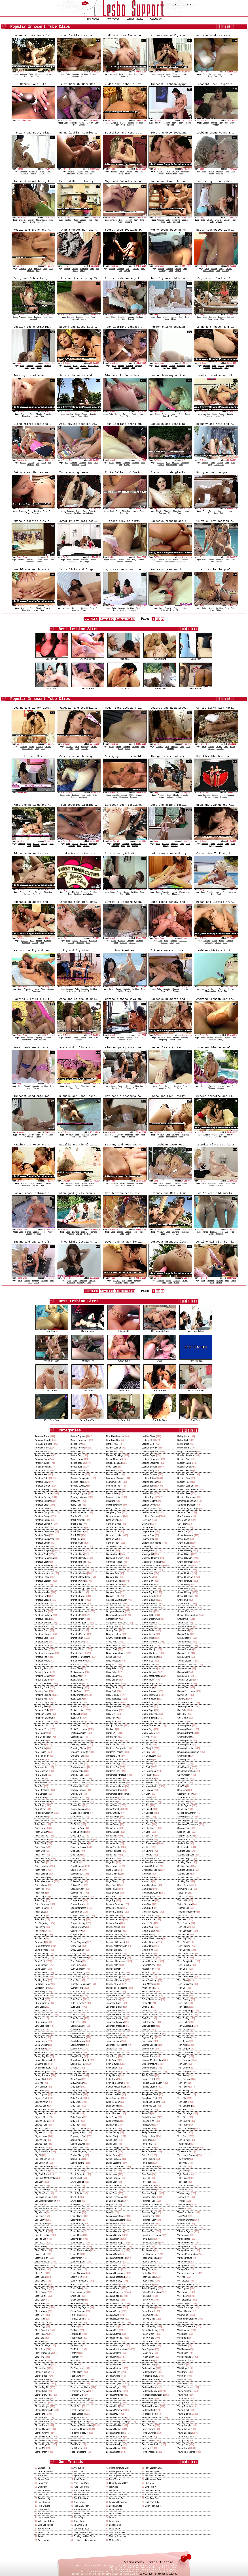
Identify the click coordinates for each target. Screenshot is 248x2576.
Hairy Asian (111, 1668)
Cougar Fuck (77, 1904)
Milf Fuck (146, 1767)
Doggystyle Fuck (79, 2136)
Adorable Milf (41, 1451)
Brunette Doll (77, 1592)
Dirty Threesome (78, 2128)
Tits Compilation (185, 2185)
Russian (38, 1137)
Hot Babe (110, 1858)
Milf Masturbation (150, 1786)
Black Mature (41, 2311)
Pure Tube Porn (51, 1419)
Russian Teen (184, 1493)
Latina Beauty (112, 2132)
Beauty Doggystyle (44, 2060)
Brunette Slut (77, 1638)
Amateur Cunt (41, 1527)
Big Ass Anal (41, 2098)
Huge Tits (110, 1896)
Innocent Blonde (114, 1908)
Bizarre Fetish (41, 2258)
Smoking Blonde (185, 1729)
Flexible (215, 797)
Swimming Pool (184, 1889)
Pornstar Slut (148, 2223)
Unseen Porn (51, 658)
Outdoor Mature (149, 2064)
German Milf (112, 1539)
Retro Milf (146, 2448)
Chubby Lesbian (78, 1778)
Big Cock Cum (42, 2170)
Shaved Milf (183, 1584)
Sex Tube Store (159, 1419)
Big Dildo (39, 2204)
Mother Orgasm (149, 1942)
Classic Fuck (77, 1805)
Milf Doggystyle (149, 1756)
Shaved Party (183, 1588)
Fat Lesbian (76, 2345)
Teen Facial (182, 1995)
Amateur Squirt (42, 1630)
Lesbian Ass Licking (115, 2220)
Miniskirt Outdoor (150, 1866)
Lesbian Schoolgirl (115, 2433)
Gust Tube (87, 1389)
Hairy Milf (110, 1714)
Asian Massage (42, 1877)
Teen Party (182, 2075)
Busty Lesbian (77, 1710)
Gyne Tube (123, 1389)
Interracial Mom (113, 1969)
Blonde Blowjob (42, 2395)
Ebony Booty (77, 2231)
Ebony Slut (76, 2269)
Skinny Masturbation (187, 1664)
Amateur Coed (42, 1508)
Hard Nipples (112, 1737)
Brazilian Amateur (79, 1508)
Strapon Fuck (183, 1832)
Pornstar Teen (148, 2231)
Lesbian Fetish (113, 2288)
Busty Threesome (79, 1729)
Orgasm (178, 271)
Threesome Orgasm (187, 2155)
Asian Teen (40, 1915)
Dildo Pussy (76, 2075)
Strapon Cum (183, 1828)
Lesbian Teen (148, 1486)
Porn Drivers (51, 1330)
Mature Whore (149, 1733)
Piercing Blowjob (150, 2166)
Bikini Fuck (40, 2254)
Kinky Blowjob (113, 2064)
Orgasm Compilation (152, 2033)
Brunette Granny (78, 1603)
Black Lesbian (41, 2307)
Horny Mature (112, 1832)
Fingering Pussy (78, 2433)
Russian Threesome (187, 1497)
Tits (120, 271)
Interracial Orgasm (115, 1972)
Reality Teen (148, 2360)
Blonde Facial (41, 2417)
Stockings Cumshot (186, 1813)
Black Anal (40, 2269)
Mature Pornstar (149, 1691)
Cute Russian (77, 2018)
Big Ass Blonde (42, 2109)
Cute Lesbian (77, 2010)
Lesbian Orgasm (114, 2383)
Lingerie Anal (148, 1531)
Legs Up (110, 2212)
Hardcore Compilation (116, 1748)
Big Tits (127, 271)
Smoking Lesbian (185, 1748)
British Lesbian (78, 1527)
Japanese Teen (113, 2041)
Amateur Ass (41, 1474)
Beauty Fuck (41, 2064)
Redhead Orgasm (150, 2402)
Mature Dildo (148, 1615)
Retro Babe (147, 2421)
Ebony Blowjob (78, 2227)
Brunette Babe (77, 1550)
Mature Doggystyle (151, 1619)
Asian (78, 511)
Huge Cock (111, 1870)
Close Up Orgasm (79, 1843)
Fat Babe (75, 2330)
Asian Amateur (42, 1820)
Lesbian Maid (112, 2341)
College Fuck (77, 1873)
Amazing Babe (42, 1672)
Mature (214, 123)
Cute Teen (75, 2022)
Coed (44, 1135)
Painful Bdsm (148, 2075)
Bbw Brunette (41, 1995)
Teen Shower (183, 2094)
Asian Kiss (40, 1870)
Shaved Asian (184, 1543)
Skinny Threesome (186, 1691)
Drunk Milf (75, 2185)
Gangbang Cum (114, 1512)
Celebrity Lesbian (79, 1744)
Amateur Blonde (42, 1486)
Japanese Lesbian (115, 2022)
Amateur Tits (41, 1657)
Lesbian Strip (148, 1470)
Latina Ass (111, 2128)
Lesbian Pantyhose (115, 2395)
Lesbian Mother (113, 2368)
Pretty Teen (147, 2284)
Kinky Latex (111, 2067)
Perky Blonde (148, 2128)
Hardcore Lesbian (114, 1752)
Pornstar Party (149, 2216)
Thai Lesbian (183, 2144)
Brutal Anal (76, 1664)
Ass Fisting (40, 1927)
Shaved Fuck (183, 1569)
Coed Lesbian (77, 1866)
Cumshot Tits (77, 1988)
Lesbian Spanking (150, 1451)
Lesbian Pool (112, 2406)
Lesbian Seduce (114, 2440)
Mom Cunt (147, 1881)
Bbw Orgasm (41, 2022)
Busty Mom (76, 1718)
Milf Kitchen (147, 1782)
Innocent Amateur (114, 1904)
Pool (75, 125)
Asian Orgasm (42, 1896)
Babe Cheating (42, 1957)
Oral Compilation (150, 2014)
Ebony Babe (76, 2216)
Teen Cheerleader (186, 1953)
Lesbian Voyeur (149, 1505)
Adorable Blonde (43, 1440)
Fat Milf (74, 2353)
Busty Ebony (77, 1699)
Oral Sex (146, 2029)
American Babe (42, 1710)
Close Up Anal (77, 1828)
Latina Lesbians (113, 2163)
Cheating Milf (77, 1759)
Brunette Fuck (77, 1600)
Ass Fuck (39, 1931)
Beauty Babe (41, 2052)
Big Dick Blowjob (43, 2189)
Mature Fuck (148, 1638)
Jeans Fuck (111, 2048)
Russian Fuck (184, 1482)
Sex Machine (183, 1520)
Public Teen (147, 2300)
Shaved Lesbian (185, 1577)
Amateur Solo (41, 1626)
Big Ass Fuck (41, 2125)
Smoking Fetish (184, 1740)
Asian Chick (40, 1843)
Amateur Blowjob (43, 1489)
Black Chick (40, 2296)
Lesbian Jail (112, 2326)
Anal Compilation (43, 1737)
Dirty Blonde (76, 2094)
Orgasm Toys (148, 2037)
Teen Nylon (182, 2056)
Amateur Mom (41, 1588)
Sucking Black (184, 1862)
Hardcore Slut (112, 1767)
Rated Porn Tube (87, 1419)
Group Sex (111, 1657)
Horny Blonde (112, 1805)
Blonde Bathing (42, 2379)
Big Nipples (40, 2212)
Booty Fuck (76, 1505)
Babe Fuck (40, 1961)
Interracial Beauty (114, 1934)
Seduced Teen (184, 1512)
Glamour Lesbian (114, 1581)
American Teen (42, 1729)
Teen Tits (181, 2132)
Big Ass (211, 749)
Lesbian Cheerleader (116, 2246)
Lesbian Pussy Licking (117, 2421)
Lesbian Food (112, 2300)
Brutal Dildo (76, 1668)
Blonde (211, 171)
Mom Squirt (147, 1908)
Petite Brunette (149, 2151)
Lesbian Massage (114, 2345)
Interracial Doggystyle (116, 1946)
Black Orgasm (41, 2322)
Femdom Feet (77, 2383)
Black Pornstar (42, 2330)
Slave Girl (182, 1699)
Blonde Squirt (77, 1459)
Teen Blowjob (183, 1946)
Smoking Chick (184, 1737)
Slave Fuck (182, 1695)
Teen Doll (181, 1988)
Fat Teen (75, 2364)
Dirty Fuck (75, 2106)
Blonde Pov (76, 1444)
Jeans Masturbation (115, 2052)
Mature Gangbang (150, 1641)
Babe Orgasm (41, 1965)
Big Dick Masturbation (45, 2201)
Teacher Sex (183, 1908)
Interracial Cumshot (115, 1942)
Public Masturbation (151, 2292)
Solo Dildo (182, 1763)
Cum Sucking (77, 1976)
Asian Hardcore (42, 1866)
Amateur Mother (42, 1592)
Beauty (82, 271)
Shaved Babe (183, 1546)
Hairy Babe (111, 1672)
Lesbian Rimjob (113, 2429)
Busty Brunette (78, 1695)
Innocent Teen (113, 1923)
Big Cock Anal (41, 2163)
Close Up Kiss (77, 1835)
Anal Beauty (41, 1733)
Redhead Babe (149, 2372)
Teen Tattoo (183, 2125)
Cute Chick (76, 2007)
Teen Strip (182, 2117)
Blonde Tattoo (77, 1463)
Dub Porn (51, 687)
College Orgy (77, 1881)
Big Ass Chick (41, 2117)
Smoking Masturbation (188, 1752)
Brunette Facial (78, 1596)
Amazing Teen (42, 1706)
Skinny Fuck (183, 1653)
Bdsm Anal (40, 2037)
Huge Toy (110, 1900)
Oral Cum (146, 2018)
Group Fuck (112, 1649)
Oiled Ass (146, 2010)
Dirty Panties (77, 2117)
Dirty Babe (76, 2087)
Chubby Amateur (79, 1767)
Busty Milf (75, 1714)
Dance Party (76, 2052)
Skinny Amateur (185, 1626)
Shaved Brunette (185, 1562)
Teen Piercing (184, 2079)
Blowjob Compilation (80, 1478)
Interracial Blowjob (115, 1938)
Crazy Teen (76, 1953)
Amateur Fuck (41, 1554)
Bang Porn (195, 658)
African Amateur (42, 1463)
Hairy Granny (112, 1695)
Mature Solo (148, 1706)
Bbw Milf (39, 2018)
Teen (26, 76)
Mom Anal (146, 1873)
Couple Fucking (78, 1919)
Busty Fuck (76, 1702)
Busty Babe (76, 1683)
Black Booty (40, 2292)
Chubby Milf (76, 1786)
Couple (127, 465)
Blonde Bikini (41, 2391)
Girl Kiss (110, 1550)
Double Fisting (77, 2155)
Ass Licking (40, 1934)
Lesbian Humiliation (115, 2322)
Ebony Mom (76, 2258)
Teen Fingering (184, 2010)
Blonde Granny (42, 2433)
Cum (232, 123)
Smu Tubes (195, 1419)
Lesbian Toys (148, 1497)
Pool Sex (146, 2178)
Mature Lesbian (149, 1668)
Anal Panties (41, 1782)
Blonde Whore (77, 1474)
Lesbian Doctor (113, 2269)
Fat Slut (74, 2360)
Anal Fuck (39, 1759)
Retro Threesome (150, 2452)
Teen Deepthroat (185, 1976)
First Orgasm (77, 2448)
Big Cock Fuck (42, 2174)
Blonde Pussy (77, 1447)
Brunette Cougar (78, 1584)
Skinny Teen (183, 1687)
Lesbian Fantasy (114, 2280)
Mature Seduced (150, 1699)
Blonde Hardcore (43, 2436)
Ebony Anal (76, 2212)
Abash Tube (123, 1360)
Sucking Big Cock (185, 1854)
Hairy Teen (111, 1721)
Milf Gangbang (149, 1771)
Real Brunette (148, 2345)
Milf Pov (146, 1805)
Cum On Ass (77, 1965)
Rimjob (135, 846)
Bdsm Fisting (41, 2041)
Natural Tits (147, 1972)
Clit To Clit (75, 1824)
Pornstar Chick (149, 2197)
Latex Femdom (113, 2102)
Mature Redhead (150, 1695)
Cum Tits (75, 1980)
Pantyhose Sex (149, 2106)
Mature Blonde (149, 1596)
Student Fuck (183, 1839)
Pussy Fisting (148, 2307)
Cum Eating (76, 1961)
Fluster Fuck (87, 687)
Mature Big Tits (149, 1592)
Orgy (210, 465)
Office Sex (147, 2007)
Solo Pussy (182, 1778)
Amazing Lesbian (43, 1695)
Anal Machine (41, 1771)
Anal (66, 463)
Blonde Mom (41, 2452)
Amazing (162, 271)
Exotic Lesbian (78, 2300)
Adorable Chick (42, 1447)
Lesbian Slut (148, 1440)
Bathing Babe (41, 1976)
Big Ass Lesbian (42, 2128)
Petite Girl (146, 2155)
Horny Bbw (111, 1801)
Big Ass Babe (41, 2106)
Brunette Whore (78, 1660)
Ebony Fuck (76, 2239)
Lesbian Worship (150, 1512)
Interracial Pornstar (115, 1980)
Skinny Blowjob (184, 1645)
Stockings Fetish (185, 1816)
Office (36, 1282)
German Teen (112, 1543)
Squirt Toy (182, 1809)
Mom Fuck (147, 1889)
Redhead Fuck (149, 2387)
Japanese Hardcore (115, 2014)
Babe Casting (41, 1953)
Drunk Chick (76, 2178)
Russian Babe (184, 1463)
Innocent (75, 76)
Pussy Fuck (147, 2311)
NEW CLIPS (107, 619)
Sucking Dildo (184, 1873)
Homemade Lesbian (116, 1782)
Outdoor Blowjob (150, 2052)
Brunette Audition (79, 1546)
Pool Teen (146, 2182)
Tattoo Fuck (183, 1893)
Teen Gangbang (185, 2026)
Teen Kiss (182, 2045)
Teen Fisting (183, 2018)
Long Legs (147, 1546)
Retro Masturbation (151, 2444)
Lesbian (48, 74)
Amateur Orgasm (43, 1600)
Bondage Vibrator (79, 1497)
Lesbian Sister (113, 2452)
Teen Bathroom (184, 1931)
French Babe (112, 1493)
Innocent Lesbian (114, 1919)
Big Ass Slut (40, 2140)
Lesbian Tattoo (149, 1478)
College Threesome (80, 1896)
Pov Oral (146, 2246)
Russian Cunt (183, 1478)
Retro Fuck (147, 2436)
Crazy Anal (76, 1938)
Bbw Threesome (43, 2033)
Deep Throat (126, 1088)
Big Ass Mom (41, 2136)
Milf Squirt (146, 1824)
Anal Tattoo (40, 1797)
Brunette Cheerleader (81, 1577)
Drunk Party (76, 2193)
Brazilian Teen (77, 1516)
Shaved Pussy (184, 1592)
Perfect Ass (147, 2125)
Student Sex (183, 1843)
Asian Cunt (40, 1851)
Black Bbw (40, 2280)
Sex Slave (182, 1527)
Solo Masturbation (186, 1771)
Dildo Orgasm (77, 2071)
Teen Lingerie (183, 2048)
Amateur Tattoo (42, 1645)
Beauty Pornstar (42, 2075)
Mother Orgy (148, 1946)
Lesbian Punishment (116, 2417)
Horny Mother (112, 1843)
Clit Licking (76, 1820)
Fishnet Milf (111, 1451)
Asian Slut (40, 1912)
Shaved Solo (183, 1600)
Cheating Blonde (79, 1748)
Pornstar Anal (148, 2185)
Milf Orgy (146, 1794)
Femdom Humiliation (80, 2387)
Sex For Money (184, 1516)
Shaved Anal (183, 1539)
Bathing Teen (41, 1980)
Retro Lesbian (148, 2440)
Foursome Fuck (113, 1482)
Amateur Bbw (41, 1482)
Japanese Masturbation (117, 2029)
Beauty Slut (40, 2079)
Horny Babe (112, 1797)
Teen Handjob (184, 2037)
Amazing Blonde (43, 1680)
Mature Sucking (149, 1718)
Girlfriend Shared (114, 1565)
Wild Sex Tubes (51, 1360)
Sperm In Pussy (185, 1794)
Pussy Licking (148, 2319)
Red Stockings (149, 2364)
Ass (142, 171)
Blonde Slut (76, 1451)
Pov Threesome (149, 2254)
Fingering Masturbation (82, 2425)
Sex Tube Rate (123, 1419)
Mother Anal (147, 1927)
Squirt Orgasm (184, 1805)
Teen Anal (182, 1915)
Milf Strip (146, 1832)
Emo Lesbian (77, 2284)
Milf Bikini (146, 1744)
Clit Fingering (77, 1816)
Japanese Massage (115, 2026)
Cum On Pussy (78, 1972)
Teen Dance (183, 1972)
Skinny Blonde (184, 1641)
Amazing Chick (42, 1687)
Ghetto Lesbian (113, 1546)
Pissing (188, 123)
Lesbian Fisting (113, 2296)
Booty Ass (75, 1501)
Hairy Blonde (112, 1680)
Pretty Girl (146, 2273)
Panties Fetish (149, 2079)
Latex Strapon (113, 2121)
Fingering (39, 74)
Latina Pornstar (113, 2185)
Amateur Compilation (45, 1512)
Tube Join (123, 658)
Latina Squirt (112, 2189)
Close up (32, 171)
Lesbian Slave (148, 1436)
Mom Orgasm (148, 1896)
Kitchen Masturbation (116, 2087)
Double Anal (76, 2140)
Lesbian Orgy (112, 2387)
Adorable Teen (42, 1459)
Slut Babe (182, 1710)
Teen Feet (182, 2003)
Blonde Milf (40, 2448)
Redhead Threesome (152, 2417)
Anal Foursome (42, 1756)
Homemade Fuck (114, 1778)
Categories (156, 18)
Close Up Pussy (78, 1847)
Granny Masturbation (116, 1638)
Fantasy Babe (77, 2319)
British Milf (75, 1535)
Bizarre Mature (42, 2265)
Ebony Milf (76, 2254)
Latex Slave (112, 2117)
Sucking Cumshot (185, 1870)
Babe (31, 74)
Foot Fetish (111, 1470)
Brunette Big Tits (78, 1562)
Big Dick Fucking (43, 2197)
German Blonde (113, 1524)
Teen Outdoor (184, 2067)
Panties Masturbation (152, 2083)
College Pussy (77, 1889)
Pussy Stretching (150, 2330)
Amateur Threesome (45, 1653)
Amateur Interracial (44, 1573)
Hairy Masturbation (115, 1706)
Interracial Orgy (113, 1976)
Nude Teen (147, 1976)
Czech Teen (76, 2048)
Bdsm (119, 892)
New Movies (112, 18)
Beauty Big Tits (42, 2056)
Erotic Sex (75, 2296)
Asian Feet (40, 1854)
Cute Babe (76, 1995)
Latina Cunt (111, 2144)
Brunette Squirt (78, 1645)
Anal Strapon (41, 1794)
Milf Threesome (149, 1843)
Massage (176, 894)
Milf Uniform (147, 1851)
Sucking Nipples (185, 1877)
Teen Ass (181, 1919)
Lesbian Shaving (114, 2444)
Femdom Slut (77, 2395)
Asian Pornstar (42, 1904)
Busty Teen (76, 1725)
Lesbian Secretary (115, 2436)
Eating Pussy (77, 2204)
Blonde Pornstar (78, 1440)
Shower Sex (183, 1619)
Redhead (84, 269)
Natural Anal (148, 1953)
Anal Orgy (39, 1778)
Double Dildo (77, 2147)
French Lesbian (113, 1497)
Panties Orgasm (149, 2087)
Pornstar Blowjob (150, 2193)
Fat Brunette (76, 2338)
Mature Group (148, 1645)
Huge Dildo (111, 1877)
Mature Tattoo (148, 1721)
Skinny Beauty (184, 1638)
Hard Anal (111, 1729)
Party (129, 1040)
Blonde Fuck (41, 2425)
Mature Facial (148, 1622)
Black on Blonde (43, 2364)
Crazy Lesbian (77, 1950)
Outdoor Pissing (149, 2067)
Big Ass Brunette (43, 2113)
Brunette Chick (78, 1581)
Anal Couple (41, 1740)
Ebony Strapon (78, 2273)
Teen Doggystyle (185, 1984)
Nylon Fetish (148, 1988)
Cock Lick (75, 1862)
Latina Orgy (111, 2182)
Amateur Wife (41, 1664)
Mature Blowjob (149, 1600)
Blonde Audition (42, 2372)
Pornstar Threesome (152, 2235)
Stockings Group (185, 1820)
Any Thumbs (195, 1360)
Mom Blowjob (148, 1877)
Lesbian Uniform (150, 1501)
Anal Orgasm (41, 1775)
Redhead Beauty (150, 2376)
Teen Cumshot (184, 1965)
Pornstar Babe (149, 2189)
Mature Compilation (151, 1607)
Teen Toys (182, 2136)
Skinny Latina (183, 1657)
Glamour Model (113, 1588)
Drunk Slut (76, 2197)
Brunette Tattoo (78, 1649)
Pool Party (147, 2174)
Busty (128, 269)
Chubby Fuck (77, 1775)
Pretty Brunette (149, 2265)
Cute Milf (75, 2014)
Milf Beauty (147, 1740)
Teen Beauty (183, 1934)
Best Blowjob (41, 2087)
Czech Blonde (77, 2033)
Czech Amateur (78, 2026)
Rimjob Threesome (186, 1451)
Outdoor (39, 76)
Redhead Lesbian (150, 2391)
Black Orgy (40, 2326)
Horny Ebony (112, 1820)
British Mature (77, 1531)
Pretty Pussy (148, 2280)
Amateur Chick (42, 1505)
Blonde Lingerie (42, 2444)
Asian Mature (41, 1885)
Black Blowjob (41, 2288)
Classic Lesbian (78, 1809)
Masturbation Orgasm (152, 1565)
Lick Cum (146, 1524)
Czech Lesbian (78, 2041)
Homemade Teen (114, 1790)
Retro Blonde (148, 2425)
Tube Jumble (123, 1330)
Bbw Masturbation (43, 2014)
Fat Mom (75, 2357)
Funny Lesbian (113, 1508)
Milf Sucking (148, 1835)
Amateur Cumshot (43, 1524)
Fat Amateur (76, 2322)
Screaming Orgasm (186, 1505)
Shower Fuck (183, 1611)
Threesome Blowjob (187, 2147)
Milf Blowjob (147, 1748)
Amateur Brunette (43, 1493)
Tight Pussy (183, 2178)
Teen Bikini (182, 1942)
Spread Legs (183, 1801)
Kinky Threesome (114, 2083)
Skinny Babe (183, 1634)
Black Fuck (40, 2303)
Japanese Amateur (115, 1995)
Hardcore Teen (113, 1771)
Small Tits (182, 1721)
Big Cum (39, 2182)
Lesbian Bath (112, 2227)
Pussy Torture (148, 2341)
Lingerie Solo (148, 1535)
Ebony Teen (76, 2277)
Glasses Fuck (112, 1596)
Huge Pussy (112, 1889)
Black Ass (39, 2273)
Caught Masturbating (81, 1740)
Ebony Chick (77, 2235)
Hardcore (222, 74)
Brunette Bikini (77, 1565)
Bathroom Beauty (43, 1984)
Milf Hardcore (148, 1778)
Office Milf (146, 2003)
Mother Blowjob (149, 1931)
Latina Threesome (115, 2197)
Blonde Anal (40, 2368)
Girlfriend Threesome (116, 1569)
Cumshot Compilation (81, 1984)
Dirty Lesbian (77, 2109)
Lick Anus (146, 1520)
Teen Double (183, 1991)
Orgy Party (147, 2041)
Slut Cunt (181, 1714)
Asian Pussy (41, 1908)
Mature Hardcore (150, 1653)
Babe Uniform (41, 1972)
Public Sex (147, 2296)
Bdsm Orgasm (42, 2045)
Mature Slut (147, 1702)
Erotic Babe (76, 2288)
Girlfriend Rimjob (114, 1562)
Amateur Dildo (42, 1535)
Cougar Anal (76, 1900)
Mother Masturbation (152, 1938)
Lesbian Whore (149, 1508)
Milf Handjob (148, 1775)
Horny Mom (111, 1839)
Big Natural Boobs (43, 2208)
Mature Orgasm (149, 1683)
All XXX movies (87, 658)
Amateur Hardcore (44, 1569)
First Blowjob (77, 2440)
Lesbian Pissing (113, 2402)
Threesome (70, 173)
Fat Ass (74, 2326)
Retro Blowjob (148, 2429)
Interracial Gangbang (116, 1957)
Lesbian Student (150, 1474)
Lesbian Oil (111, 2379)
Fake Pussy (76, 2315)
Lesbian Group (113, 2311)
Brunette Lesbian (79, 1611)
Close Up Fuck (78, 1832)
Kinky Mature (112, 2075)
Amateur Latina (42, 1577)
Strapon (29, 1234)
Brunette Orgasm (79, 1622)
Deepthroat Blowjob (80, 2060)
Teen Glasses (184, 2029)
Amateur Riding (42, 1619)
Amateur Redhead (43, 1615)
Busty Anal (76, 1676)
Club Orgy (75, 1851)
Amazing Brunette (43, 1683)
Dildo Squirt (76, 2079)
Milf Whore (147, 1854)
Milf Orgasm (148, 1790)
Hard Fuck (111, 1733)
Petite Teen (147, 2163)
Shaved (219, 222)
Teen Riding (183, 2090)
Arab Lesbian (41, 1816)
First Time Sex (113, 1440)
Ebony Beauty (77, 2223)
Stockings (129, 1135)
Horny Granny (113, 1824)
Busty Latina (76, 1706)
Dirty (97, 123)
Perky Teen (147, 2140)
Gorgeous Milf (113, 1619)
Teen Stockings (184, 2113)
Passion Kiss (148, 2121)
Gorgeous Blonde (114, 1607)
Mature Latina (148, 1664)
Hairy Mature (112, 1710)
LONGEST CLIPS (125, 619)
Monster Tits (148, 1923)
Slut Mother (182, 1718)
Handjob (68, 1185)
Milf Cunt (146, 1752)
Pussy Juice (147, 2315)
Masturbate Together (152, 1562)
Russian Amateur (185, 1455)
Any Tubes (51, 1389)
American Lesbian (43, 1721)
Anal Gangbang (42, 1763)
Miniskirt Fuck (148, 1858)
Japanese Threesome (116, 2045)
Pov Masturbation (150, 2242)
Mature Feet (148, 1626)
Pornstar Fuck (148, 2201)
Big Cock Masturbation (46, 2178)
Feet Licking (76, 2372)
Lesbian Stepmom (150, 1459)
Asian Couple (41, 1847)
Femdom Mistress (79, 2391)
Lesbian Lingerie (114, 2338)
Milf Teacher (147, 1839)
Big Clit (38, 2155)
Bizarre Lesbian (42, 2261)
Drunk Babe (76, 2166)
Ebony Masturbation (80, 2250)
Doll (84, 1137)
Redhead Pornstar (150, 2406)
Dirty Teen (75, 2125)
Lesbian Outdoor (114, 2391)
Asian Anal (40, 1824)
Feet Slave (76, 2376)
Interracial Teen (113, 1984)
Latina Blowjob (113, 2136)
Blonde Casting (42, 2398)
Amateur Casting (43, 1497)
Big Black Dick (42, 2147)
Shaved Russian (185, 1596)
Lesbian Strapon (150, 1467)
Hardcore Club (113, 1744)
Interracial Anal (113, 1927)
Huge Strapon (113, 1893)
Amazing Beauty (43, 1676)
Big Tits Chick (41, 2227)
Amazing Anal (41, 1668)
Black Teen (40, 2349)
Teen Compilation (185, 1961)
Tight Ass (181, 2166)
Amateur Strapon (43, 1634)
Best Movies (92, 18)
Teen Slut (181, 2098)
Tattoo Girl (182, 1896)
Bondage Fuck (77, 1489)
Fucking (80, 173)
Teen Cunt (182, 1969)
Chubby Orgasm (78, 1790)
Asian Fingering (42, 1858)
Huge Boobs (112, 1866)
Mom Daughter (149, 1885)
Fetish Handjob (78, 2410)
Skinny (211, 173)
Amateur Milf (41, 1584)
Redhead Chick (149, 2383)
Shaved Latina (184, 1573)
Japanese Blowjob (115, 2007)
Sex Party (182, 1524)
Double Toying (77, 2163)
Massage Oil (148, 1554)
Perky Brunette (149, 2132)
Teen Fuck (182, 2022)
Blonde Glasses (42, 2429)
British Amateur (78, 1520)
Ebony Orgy (76, 2265)
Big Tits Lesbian (42, 2235)
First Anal (75, 2436)
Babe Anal (40, 1942)
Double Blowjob (78, 2144)
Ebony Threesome (79, 2280)
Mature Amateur (149, 1569)
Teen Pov (181, 2083)
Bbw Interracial (42, 2003)
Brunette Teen (77, 1653)
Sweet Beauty (184, 1885)
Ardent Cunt (159, 658)
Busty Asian (76, 1680)
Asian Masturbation (44, 1881)
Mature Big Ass (149, 1588)
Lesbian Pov (112, 2414)
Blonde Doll (40, 2414)
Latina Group (112, 2155)
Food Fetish (112, 1467)
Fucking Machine (114, 1505)
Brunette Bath (77, 1554)
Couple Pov (76, 1931)
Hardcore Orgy (113, 1763)
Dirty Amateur (77, 2083)
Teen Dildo (182, 1980)
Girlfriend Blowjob (114, 1558)
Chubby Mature (78, 1782)
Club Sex (75, 1858)
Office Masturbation (151, 1999)
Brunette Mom (77, 1619)
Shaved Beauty (184, 1550)
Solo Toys (182, 1790)
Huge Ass (110, 1862)
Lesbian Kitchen (114, 2334)
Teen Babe (182, 1927)
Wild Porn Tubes (195, 1330)
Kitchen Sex (112, 2090)
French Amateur (114, 1489)
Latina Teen (111, 2193)
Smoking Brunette (186, 1733)
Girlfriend (25, 173)
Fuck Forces (195, 687)
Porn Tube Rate (195, 1389)
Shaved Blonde (184, 1558)
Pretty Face (147, 2269)
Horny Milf (111, 1835)
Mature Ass (147, 1577)
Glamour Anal (112, 1573)
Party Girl (146, 2113)
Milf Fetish (147, 1763)
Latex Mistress (113, 2113)
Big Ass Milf (40, 2132)
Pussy (127, 173)
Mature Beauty (149, 1584)
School (82, 125)
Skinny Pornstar (185, 1680)
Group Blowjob (113, 1645)
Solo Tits (181, 1786)
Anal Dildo (40, 1744)
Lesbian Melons (113, 2353)
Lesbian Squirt (149, 1455)
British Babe (76, 1524)
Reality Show (148, 2357)
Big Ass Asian (41, 2102)
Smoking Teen (184, 1759)
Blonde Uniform (78, 1470)
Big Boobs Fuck (42, 2151)
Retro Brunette (149, 2433)
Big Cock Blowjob (43, 2166)
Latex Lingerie (113, 2109)
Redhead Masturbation (153, 2395)
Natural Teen (148, 1969)
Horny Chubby (113, 1813)
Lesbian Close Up (114, 2250)
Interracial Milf (113, 1965)
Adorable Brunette (43, 1444)
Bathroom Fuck (42, 1988)
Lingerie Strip (148, 1539)
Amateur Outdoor (43, 1607)
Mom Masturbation (151, 1893)
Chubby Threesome (80, 1801)
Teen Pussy (183, 2087)
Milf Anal (146, 1737)
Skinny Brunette (185, 1649)
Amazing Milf (41, 1699)
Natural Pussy (148, 1965)
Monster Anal (148, 1915)
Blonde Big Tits (42, 2387)
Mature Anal (147, 1573)
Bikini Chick (40, 2250)
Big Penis (39, 2216)
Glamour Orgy (113, 1592)
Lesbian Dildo (112, 2265)
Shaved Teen (183, 1603)
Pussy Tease (148, 2338)
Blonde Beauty (42, 2383)
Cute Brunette (77, 2003)
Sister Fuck (182, 1622)
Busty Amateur (78, 1672)
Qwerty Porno (87, 1330)
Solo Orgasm (183, 1775)
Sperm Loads (183, 1797)
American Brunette (44, 1718)
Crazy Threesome (79, 1957)
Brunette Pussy (78, 1634)
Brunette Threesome (80, 1657)
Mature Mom (148, 1680)
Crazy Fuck (76, 1946)
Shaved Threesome (186, 1607)
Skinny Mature (184, 1668)
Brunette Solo (77, 1641)
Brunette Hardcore (79, 1607)
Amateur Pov (41, 1611)
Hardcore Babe (113, 1740)
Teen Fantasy (183, 1999)
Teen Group (183, 2033)
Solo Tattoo (182, 1782)
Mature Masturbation (152, 1676)
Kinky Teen (111, 2079)
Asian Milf (39, 1889)
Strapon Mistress (185, 1835)
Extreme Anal (77, 2303)
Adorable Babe (42, 1436)
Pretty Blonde (148, 2261)
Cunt (216, 513)
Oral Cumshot (148, 2022)
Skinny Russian (184, 1683)
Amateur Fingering (44, 1550)
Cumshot (93, 892)
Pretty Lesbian (149, 2277)
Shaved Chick (184, 1565)
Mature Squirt (148, 1710)
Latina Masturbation (115, 2166)
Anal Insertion (41, 1767)
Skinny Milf (182, 1672)
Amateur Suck (41, 1641)
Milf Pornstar (148, 1801)
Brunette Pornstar (79, 1626)
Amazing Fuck (42, 1691)
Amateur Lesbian (43, 1581)
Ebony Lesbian (78, 2246)
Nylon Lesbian (149, 1991)
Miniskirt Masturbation (152, 1862)
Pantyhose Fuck (149, 2098)
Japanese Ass (113, 1999)
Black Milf (39, 2315)
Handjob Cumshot (115, 1725)
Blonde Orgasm (78, 1436)
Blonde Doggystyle (44, 2410)
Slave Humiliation (185, 1702)
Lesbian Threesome (151, 1489)
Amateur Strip (41, 1638)
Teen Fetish (183, 2007)
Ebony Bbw (76, 2220)
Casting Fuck (77, 1737)
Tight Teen (182, 2182)
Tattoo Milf (182, 1900)
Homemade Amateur (116, 1775)
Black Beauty (41, 2284)
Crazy (43, 463)
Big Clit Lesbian (42, 2159)
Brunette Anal (77, 1543)
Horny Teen (111, 1854)
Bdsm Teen (40, 2048)
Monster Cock (148, 1919)
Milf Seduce (147, 1813)
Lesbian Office (113, 2376)
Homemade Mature (115, 1786)
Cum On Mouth (78, 1969)
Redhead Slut (148, 2410)
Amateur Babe (42, 1478)
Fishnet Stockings (114, 1455)
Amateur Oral (41, 1596)
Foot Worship (112, 1474)
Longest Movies (135, 18)
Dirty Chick (76, 2102)
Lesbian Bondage (114, 2242)
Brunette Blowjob (79, 1569)
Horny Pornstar (113, 1847)
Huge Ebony (112, 1881)
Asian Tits (39, 1919)
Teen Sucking (183, 2121)
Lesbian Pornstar (114, 2410)
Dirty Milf (75, 2113)
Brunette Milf (77, 1615)
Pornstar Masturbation (152, 2204)
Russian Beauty (185, 1467)
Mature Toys (148, 1729)
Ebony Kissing (77, 2242)
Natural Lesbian (149, 1961)
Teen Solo (182, 2102)
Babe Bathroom (42, 1946)
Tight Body (182, 2170)
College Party (77, 1885)
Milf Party (146, 1797)
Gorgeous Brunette (115, 1611)
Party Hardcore (149, 2117)
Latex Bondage (113, 2098)
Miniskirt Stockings (151, 1870)
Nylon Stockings (149, 1995)
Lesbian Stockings (150, 1463)
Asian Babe (40, 1828)
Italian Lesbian (113, 1991)
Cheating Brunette (79, 1752)
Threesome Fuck (185, 2151)
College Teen (77, 1893)
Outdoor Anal (148, 2048)
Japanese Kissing (114, 2018)
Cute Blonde (76, 1999)
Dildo (222, 76)
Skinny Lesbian (184, 1660)
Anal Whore (40, 1809)
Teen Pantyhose (185, 2071)
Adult (159, 1360)
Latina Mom (112, 2174)
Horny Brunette (113, 1809)
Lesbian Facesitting (115, 2277)
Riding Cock (183, 1436)
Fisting (122, 1137)
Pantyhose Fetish (150, 2094)
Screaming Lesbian (186, 1501)
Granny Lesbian (114, 1634)
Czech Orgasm (78, 2045)
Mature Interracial (150, 1657)
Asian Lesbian (41, 1873)
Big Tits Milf (40, 2239)
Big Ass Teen (41, 2144)
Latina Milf (111, 2170)
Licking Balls (148, 1527)
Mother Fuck (148, 1934)
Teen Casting (183, 1950)
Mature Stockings (150, 1714)
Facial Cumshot (78, 2311)
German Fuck (112, 1531)
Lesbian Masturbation (116, 2349)
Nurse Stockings (150, 1980)
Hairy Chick (111, 1687)
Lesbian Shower (114, 2448)
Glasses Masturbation (116, 1600)
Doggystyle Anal (78, 2132)
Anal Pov (39, 1786)
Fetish (180, 123)
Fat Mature (76, 2349)
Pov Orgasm (148, 2250)
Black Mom (40, 2319)
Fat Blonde (76, 2334)
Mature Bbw (147, 1581)
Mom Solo (147, 1904)
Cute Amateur (77, 1991)
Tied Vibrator (183, 2159)
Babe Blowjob (41, 1950)
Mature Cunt (148, 1611)
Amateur (23, 74)
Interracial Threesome (116, 1988)
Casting (139, 608)
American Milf (41, 1725)
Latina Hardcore (114, 2159)
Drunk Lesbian (77, 2182)
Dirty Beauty (76, 2090)
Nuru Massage (149, 1984)
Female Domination (80, 2379)
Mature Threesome (151, 1725)
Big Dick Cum (41, 2193)
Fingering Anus (78, 2417)
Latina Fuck (111, 2151)
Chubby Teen (77, 1797)
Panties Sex (147, 2090)
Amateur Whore (42, 1660)
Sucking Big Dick (185, 1858)
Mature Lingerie (149, 1672)
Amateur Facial (42, 1546)
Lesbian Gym (112, 2315)
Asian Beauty (41, 1832)
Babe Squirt (40, 1969)
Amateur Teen (41, 1649)
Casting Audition (78, 1733)
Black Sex (39, 2338)
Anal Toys (39, 1805)
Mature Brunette (149, 1603)
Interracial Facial (114, 1950)
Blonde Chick (41, 2402)
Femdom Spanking (80, 2398)
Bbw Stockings (42, 2026)
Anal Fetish (40, 1748)
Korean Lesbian (113, 2094)
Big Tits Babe (41, 2223)
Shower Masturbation (187, 1615)
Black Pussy (41, 2334)
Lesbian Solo (148, 1444)
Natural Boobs (149, 1957)
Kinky (127, 513)
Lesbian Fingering (114, 2292)
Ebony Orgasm (78, 2261)
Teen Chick (182, 1957)
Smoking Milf (183, 1756)
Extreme (176, 991)
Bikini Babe (40, 2246)
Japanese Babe (113, 2003)
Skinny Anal (183, 1630)
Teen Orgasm (183, 2060)
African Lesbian (42, 1467)
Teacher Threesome (187, 1912)
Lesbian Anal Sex (114, 2216)
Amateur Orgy (41, 1603)
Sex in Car (182, 1531)
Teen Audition (183, 1923)
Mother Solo (148, 1950)
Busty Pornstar (78, 1721)
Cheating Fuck (77, 1756)
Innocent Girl (112, 1915)
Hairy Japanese (113, 1699)
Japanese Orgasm (115, 2037)
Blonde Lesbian (42, 2440)
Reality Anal (147, 2353)
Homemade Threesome (117, 1794)
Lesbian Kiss (112, 2330)
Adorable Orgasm (43, 1455)
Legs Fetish (111, 2204)
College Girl (76, 1877)
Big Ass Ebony (42, 2121)
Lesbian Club (112, 2254)
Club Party (76, 1854)
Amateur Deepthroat (44, 1531)
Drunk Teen (76, 2201)
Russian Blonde (185, 1470)
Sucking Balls (183, 1851)
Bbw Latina (40, 2007)
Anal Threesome (43, 1801)
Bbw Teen (39, 2029)
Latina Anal (111, 2125)
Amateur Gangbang (44, 1558)
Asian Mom (40, 1893)
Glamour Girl (112, 1577)
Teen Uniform (183, 2140)
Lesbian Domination (115, 2273)
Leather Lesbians (114, 2201)
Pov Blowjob (148, 2239)
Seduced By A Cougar (188, 1508)
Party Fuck (147, 2109)
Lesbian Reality (113, 2425)
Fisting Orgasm (113, 1459)
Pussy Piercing (149, 2326)
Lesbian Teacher (150, 1482)
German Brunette (114, 1527)
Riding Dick (182, 1440)
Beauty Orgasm (42, 2071)
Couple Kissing (78, 1923)
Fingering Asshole (79, 2421)
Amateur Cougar (43, 1516)
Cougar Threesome (80, 1915)
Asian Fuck (40, 1862)
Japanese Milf (113, 2033)
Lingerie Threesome (151, 1543)
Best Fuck (39, 2090)
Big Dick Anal (41, 2185)
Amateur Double (43, 1543)
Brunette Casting (79, 1573)
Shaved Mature (184, 1581)
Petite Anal (147, 2144)
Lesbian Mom (112, 2360)
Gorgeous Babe (113, 1603)
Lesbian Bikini (113, 2239)
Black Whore (41, 2360)
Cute (32, 76)
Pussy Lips (147, 2322)
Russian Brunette (185, 1474)
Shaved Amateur (185, 1535)
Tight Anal (182, 2163)
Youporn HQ (87, 1360)
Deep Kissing (77, 2056)
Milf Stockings (148, 1828)
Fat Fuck (75, 2341)
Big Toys (39, 2242)
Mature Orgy (148, 1687)
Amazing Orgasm (43, 1702)
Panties (141, 560)
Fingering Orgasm (79, 2429)
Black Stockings (42, 2345)
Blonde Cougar (42, 2406)
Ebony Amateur (78, 2208)
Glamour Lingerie (114, 1584)
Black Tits (39, 2357)
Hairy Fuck (111, 1691)
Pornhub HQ (159, 687)
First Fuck (75, 2444)
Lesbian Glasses (114, 2307)
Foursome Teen (113, 1486)
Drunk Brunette (78, 2174)
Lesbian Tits (147, 1493)
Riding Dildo (183, 1444)
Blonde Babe (41, 2376)
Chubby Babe (77, 1771)
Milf (226, 123)
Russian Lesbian (185, 1486)
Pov (233, 1183)
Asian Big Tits (41, 1835)
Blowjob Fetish (78, 1482)
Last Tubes (123, 687)
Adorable (174, 416)
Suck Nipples (183, 1847)
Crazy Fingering (78, 1942)
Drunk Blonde (77, 2170)
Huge (86, 562)
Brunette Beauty (78, 1558)
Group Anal (111, 1641)
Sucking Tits (183, 1881)
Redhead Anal (148, 2368)
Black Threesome (43, 2353)
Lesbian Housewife (115, 2319)
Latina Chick (112, 2140)
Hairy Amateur (113, 1660)
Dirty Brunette (77, 2098)
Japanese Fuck (113, 2010)
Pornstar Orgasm (150, 2208)
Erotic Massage (78, 2292)
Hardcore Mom (113, 1756)
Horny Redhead (113, 1851)
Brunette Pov (77, 1630)
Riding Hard (183, 1447)
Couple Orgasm (78, 1927)
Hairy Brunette (113, 1683)
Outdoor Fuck (148, 2056)
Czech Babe (76, 2029)
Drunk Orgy (76, 2189)
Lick (37, 271)
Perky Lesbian (149, 2136)
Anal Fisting (40, 1752)
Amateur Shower (43, 1622)
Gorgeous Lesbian (115, 1615)
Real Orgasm (148, 2349)
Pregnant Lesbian (150, 2258)
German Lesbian (114, 1535)
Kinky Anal (111, 2060)
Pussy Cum (147, 2303)
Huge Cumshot (113, 1873)
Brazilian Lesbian (79, 1512)
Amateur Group (42, 1562)
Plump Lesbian (149, 2170)
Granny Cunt (112, 1626)
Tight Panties (183, 2174)
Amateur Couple (43, 1520)
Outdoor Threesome (151, 2071)
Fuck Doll (110, 1501)
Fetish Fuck (76, 2406)
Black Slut (39, 2341)
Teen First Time (184, 2014)
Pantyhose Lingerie (151, 2102)
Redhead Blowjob (150, 2379)
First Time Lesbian (115, 1436)
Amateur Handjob (43, 1565)
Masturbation (171, 173)
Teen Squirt (182, 2109)
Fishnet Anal (112, 1444)
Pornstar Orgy (148, 2212)
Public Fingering (149, 2288)
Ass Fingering (41, 1923)
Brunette (75, 74)
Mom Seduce (148, 1900)
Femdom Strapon (79, 2402)
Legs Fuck (111, 2208)
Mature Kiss (147, 1660)
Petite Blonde (148, 2147)
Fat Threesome (78, 2368)
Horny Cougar (113, 1816)
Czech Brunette (78, 2037)
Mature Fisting (149, 1634)
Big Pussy (39, 2220)
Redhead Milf (148, 2398)
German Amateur (114, 1516)
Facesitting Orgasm (80, 2307)
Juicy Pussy (112, 2056)
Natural (33, 173)
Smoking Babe (184, 1725)
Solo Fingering (184, 1767)
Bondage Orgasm (79, 1493)
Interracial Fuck (113, 1953)
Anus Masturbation (44, 1813)
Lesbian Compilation (116, 2258)
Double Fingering (79, 2151)
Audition (123, 610)
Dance (207, 797)
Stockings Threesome (187, 1824)
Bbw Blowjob (41, 1991)
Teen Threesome (185, 2128)
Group (81, 123)
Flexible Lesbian (114, 1463)
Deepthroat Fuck (79, 2064)
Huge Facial (112, 1885)
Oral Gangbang (149, 2026)
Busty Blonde (77, 1691)
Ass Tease (40, 1938)
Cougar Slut (76, 1912)
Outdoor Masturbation (152, 2060)
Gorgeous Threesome (116, 1622)
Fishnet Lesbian (114, 1447)
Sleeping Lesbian (185, 1706)
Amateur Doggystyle (44, 1539)
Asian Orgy (40, 1900)
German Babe (113, 1520)
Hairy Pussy (112, 1718)
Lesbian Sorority (150, 1447)
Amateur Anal (41, 1470)
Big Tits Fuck (41, 2231)
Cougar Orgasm (78, 1908)
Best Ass (39, 2083)
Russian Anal (183, 1459)
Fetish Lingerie (78, 2414)
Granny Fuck (112, 1630)
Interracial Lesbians (115, 1961)
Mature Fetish (148, 1630)
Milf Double (147, 1759)
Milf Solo (146, 1816)
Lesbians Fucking (150, 1516)
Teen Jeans (182, 2041)
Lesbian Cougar (114, 2261)
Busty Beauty (77, 1687)
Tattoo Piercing (184, 1904)
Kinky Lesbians (113, 2071)
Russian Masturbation (187, 1489)
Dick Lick (75, 2067)
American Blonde (43, 1714)
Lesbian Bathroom (115, 2231)
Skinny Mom (183, 1676)
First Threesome (78, 2452)
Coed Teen (76, 1870)
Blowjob (75, 892)
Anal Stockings (42, 1790)
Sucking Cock (184, 1866)
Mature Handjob (149, 1649)
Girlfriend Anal (113, 1554)
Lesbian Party (112, 2398)
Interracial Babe (113, 1931)
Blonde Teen (77, 1467)
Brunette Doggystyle (80, 1588)
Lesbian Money (113, 2364)
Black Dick (40, 2300)
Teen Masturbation (186, 2052)
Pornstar (93, 74)
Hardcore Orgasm (114, 1759)
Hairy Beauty (112, 1676)
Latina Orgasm (113, 2178)
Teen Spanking (184, 2106)
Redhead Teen (149, 2414)
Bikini (216, 319)
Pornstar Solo (148, 2227)
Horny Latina (112, 1828)
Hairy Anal (111, 1664)
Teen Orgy (182, 2064)
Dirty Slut (75, 2121)
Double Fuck (77, 2159)
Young (83, 76)
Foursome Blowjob (115, 1478)
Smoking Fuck (184, 1744)
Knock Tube (159, 1389)
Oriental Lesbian (150, 2045)
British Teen (76, 1539)
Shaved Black (184, 1554)
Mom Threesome (150, 1912)
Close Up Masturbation (82, 1839)
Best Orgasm (41, 2094)
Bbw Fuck (39, 1999)
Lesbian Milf (112, 2357)
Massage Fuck (149, 1550)
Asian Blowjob (41, 1839)
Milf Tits (145, 1847)
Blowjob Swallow (79, 1486)
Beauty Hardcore (43, 2067)
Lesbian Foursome (115, 2303)
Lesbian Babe (112, 2223)
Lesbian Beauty (113, 2235)
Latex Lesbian (113, 2106)
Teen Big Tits (183, 1938)
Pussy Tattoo (148, 2334)
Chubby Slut (76, 1794)
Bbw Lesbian (41, 2010)
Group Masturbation (115, 1653)
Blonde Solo (76, 1455)
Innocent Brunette (114, 1912)
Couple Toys (76, 1934)
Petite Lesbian (149, 2159)
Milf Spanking (148, 1820)
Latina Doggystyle (114, 2147)
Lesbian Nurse (113, 2372)
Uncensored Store (159, 1330)
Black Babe (40, 2277)
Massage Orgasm (150, 1558)
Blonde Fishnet (42, 2421)
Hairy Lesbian (112, 1702)
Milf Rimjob (147, 1809)
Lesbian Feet (112, 2284)
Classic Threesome (80, 1813)
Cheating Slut (77, 1763)
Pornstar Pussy (149, 2220)
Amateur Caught (43, 1501)
